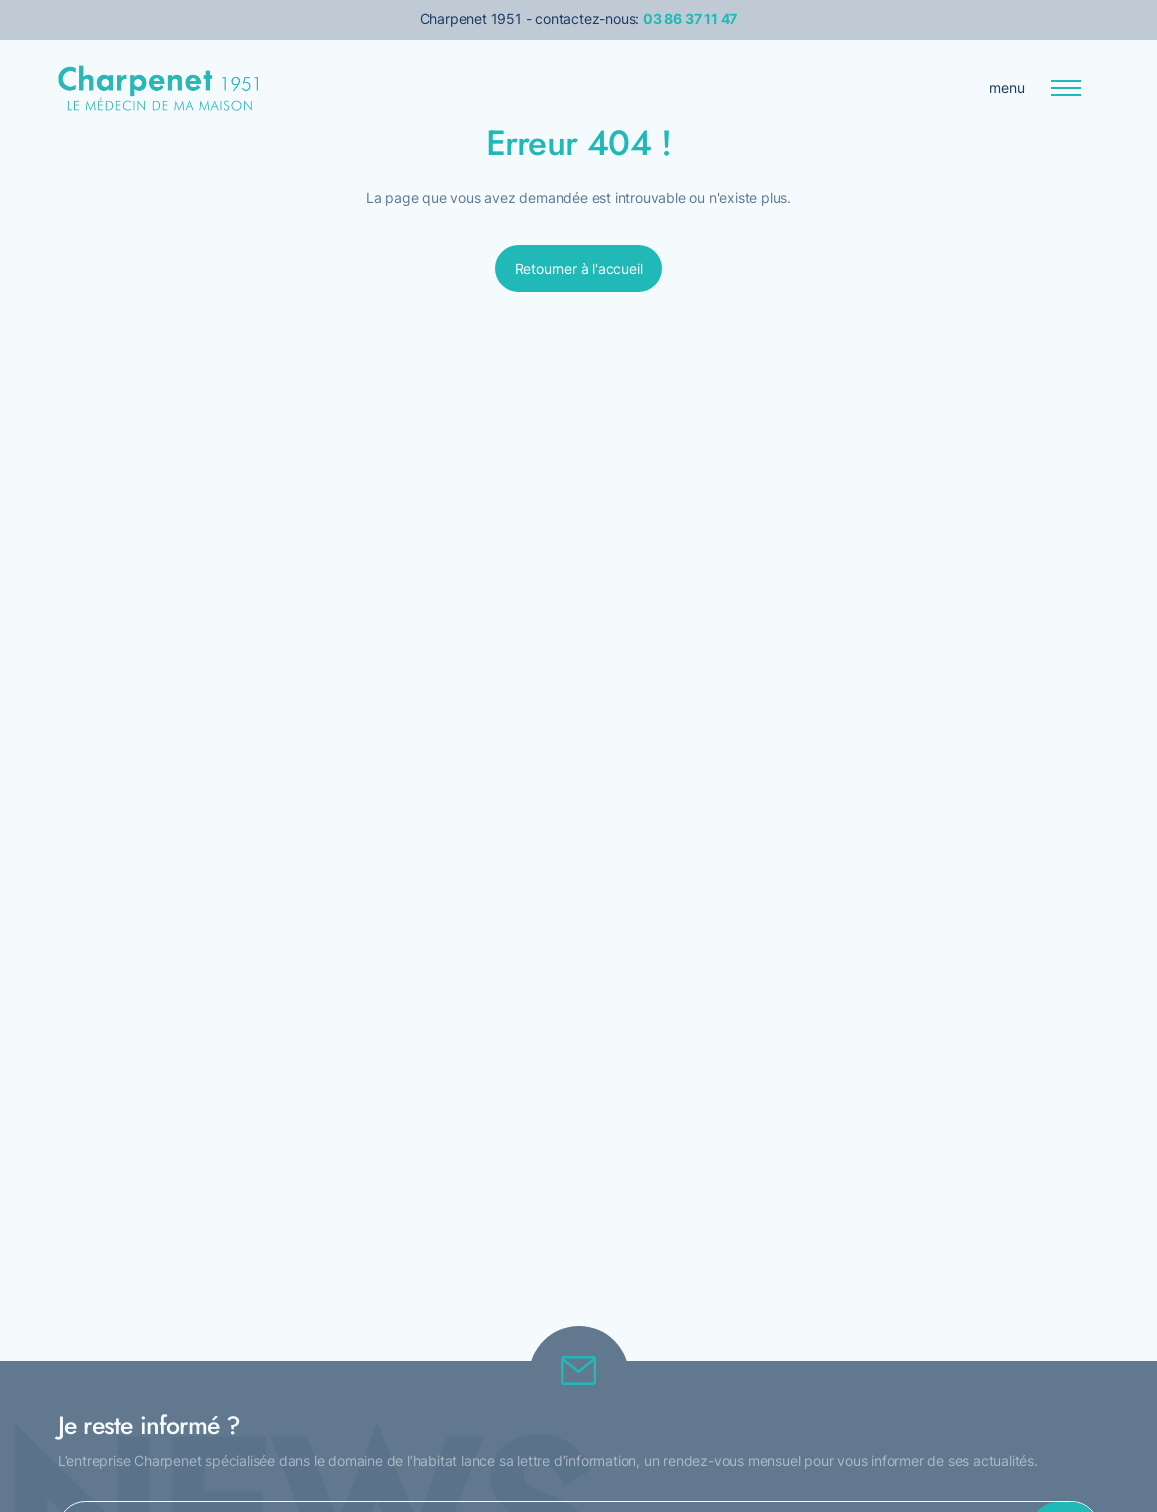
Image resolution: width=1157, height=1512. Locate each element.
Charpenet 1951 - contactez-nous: (579, 18)
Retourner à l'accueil (579, 268)
